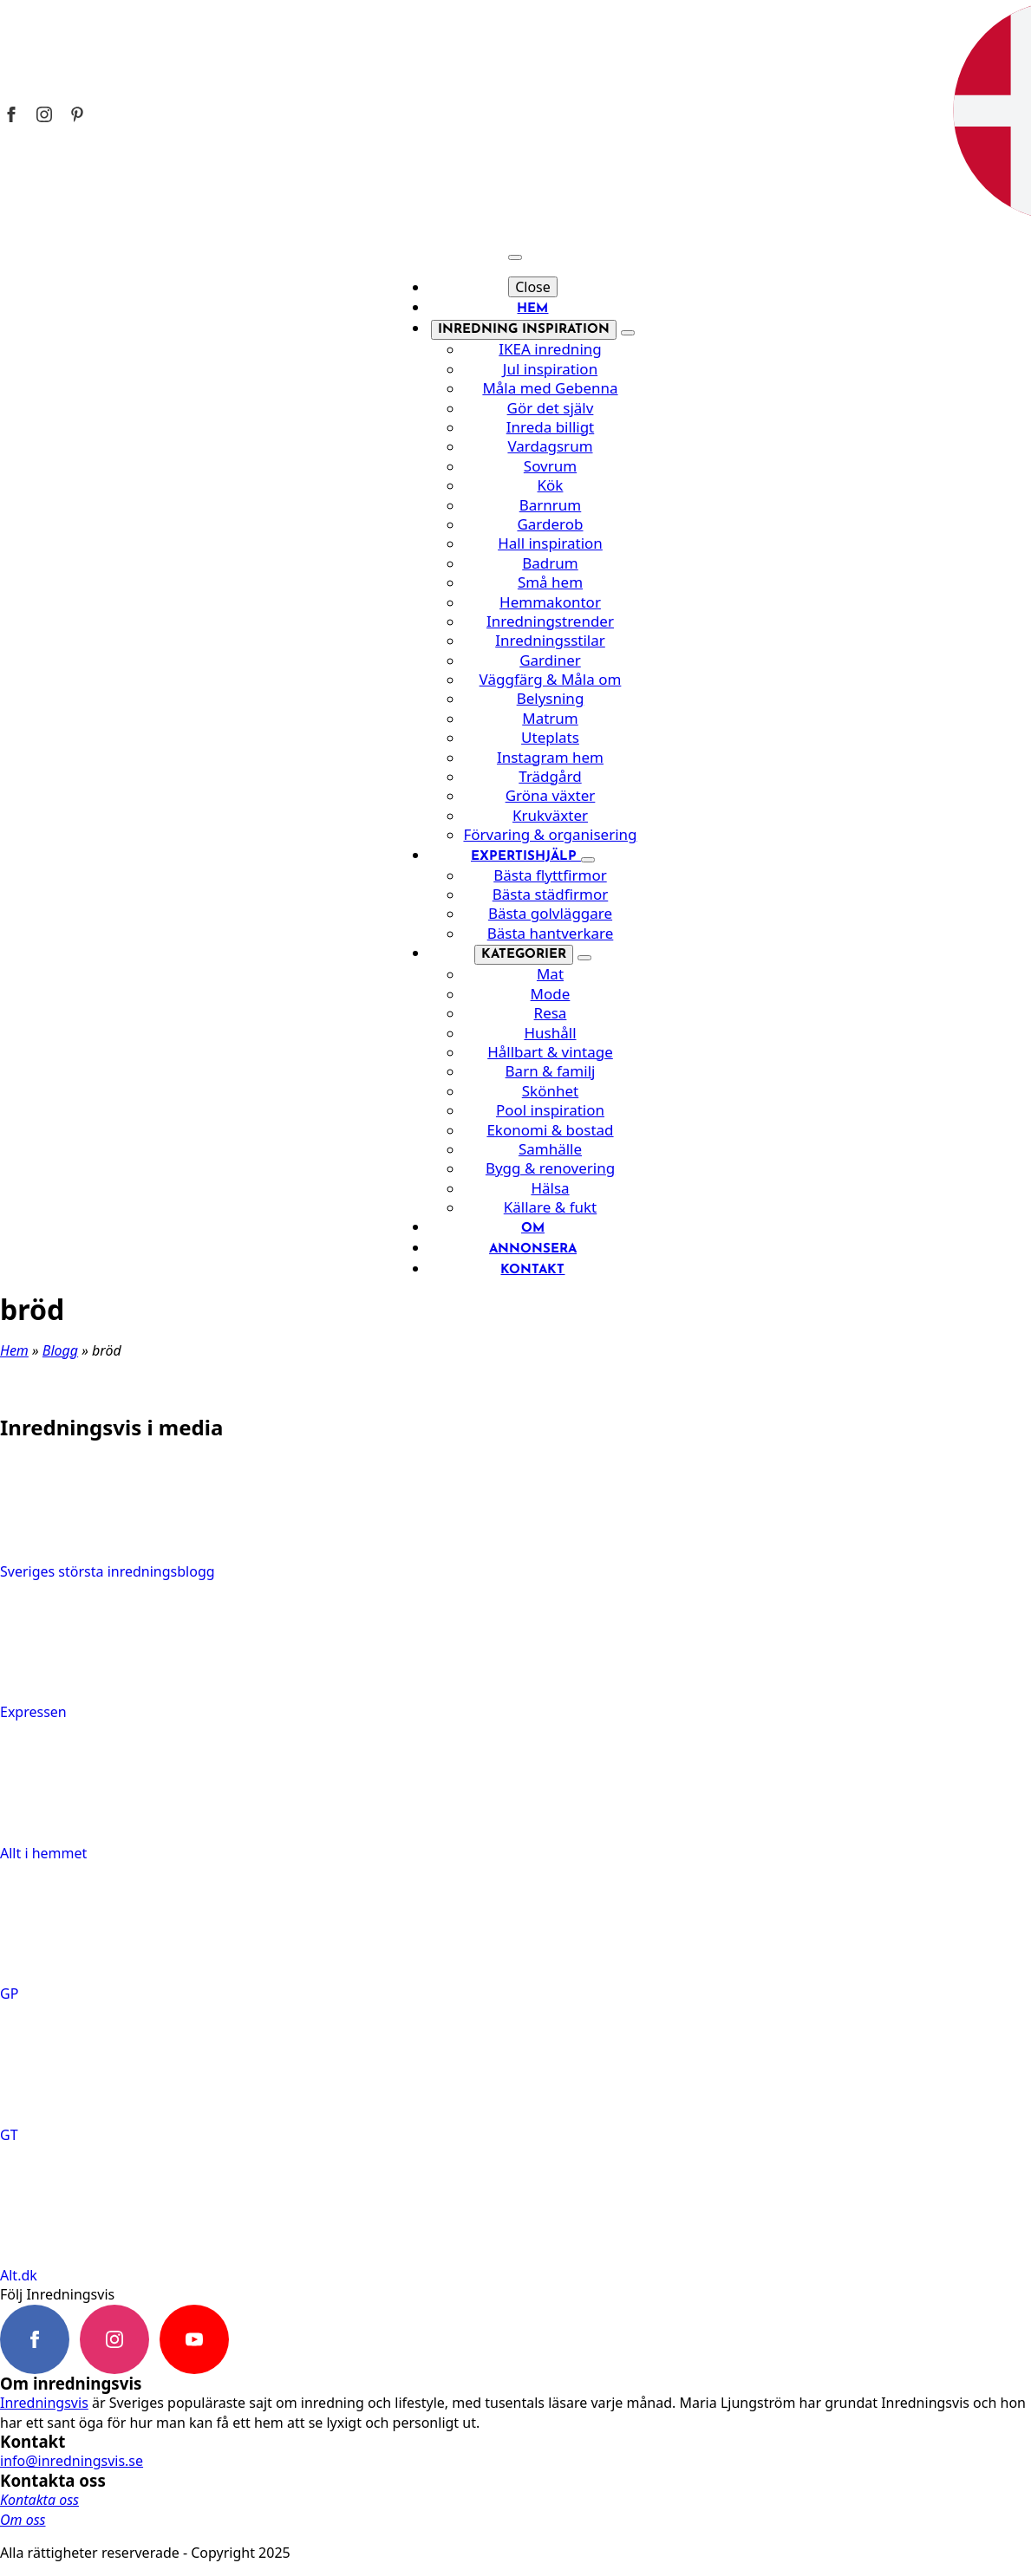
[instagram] (114, 2339)
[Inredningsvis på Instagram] (44, 114)
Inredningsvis (44, 2402)
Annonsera (533, 1249)
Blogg (60, 1350)
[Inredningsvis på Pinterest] (77, 114)
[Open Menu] (515, 257)
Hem (532, 308)
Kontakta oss (39, 2499)
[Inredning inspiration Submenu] (628, 332)
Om (533, 1228)
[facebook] (34, 2339)
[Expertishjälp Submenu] (588, 859)
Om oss (23, 2519)
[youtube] (194, 2339)
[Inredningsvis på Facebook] (11, 114)
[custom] (274, 2339)
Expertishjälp (526, 856)
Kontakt (532, 1270)
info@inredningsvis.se (71, 2460)
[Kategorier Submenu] (584, 957)
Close (533, 286)
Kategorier (523, 954)
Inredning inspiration (524, 329)
